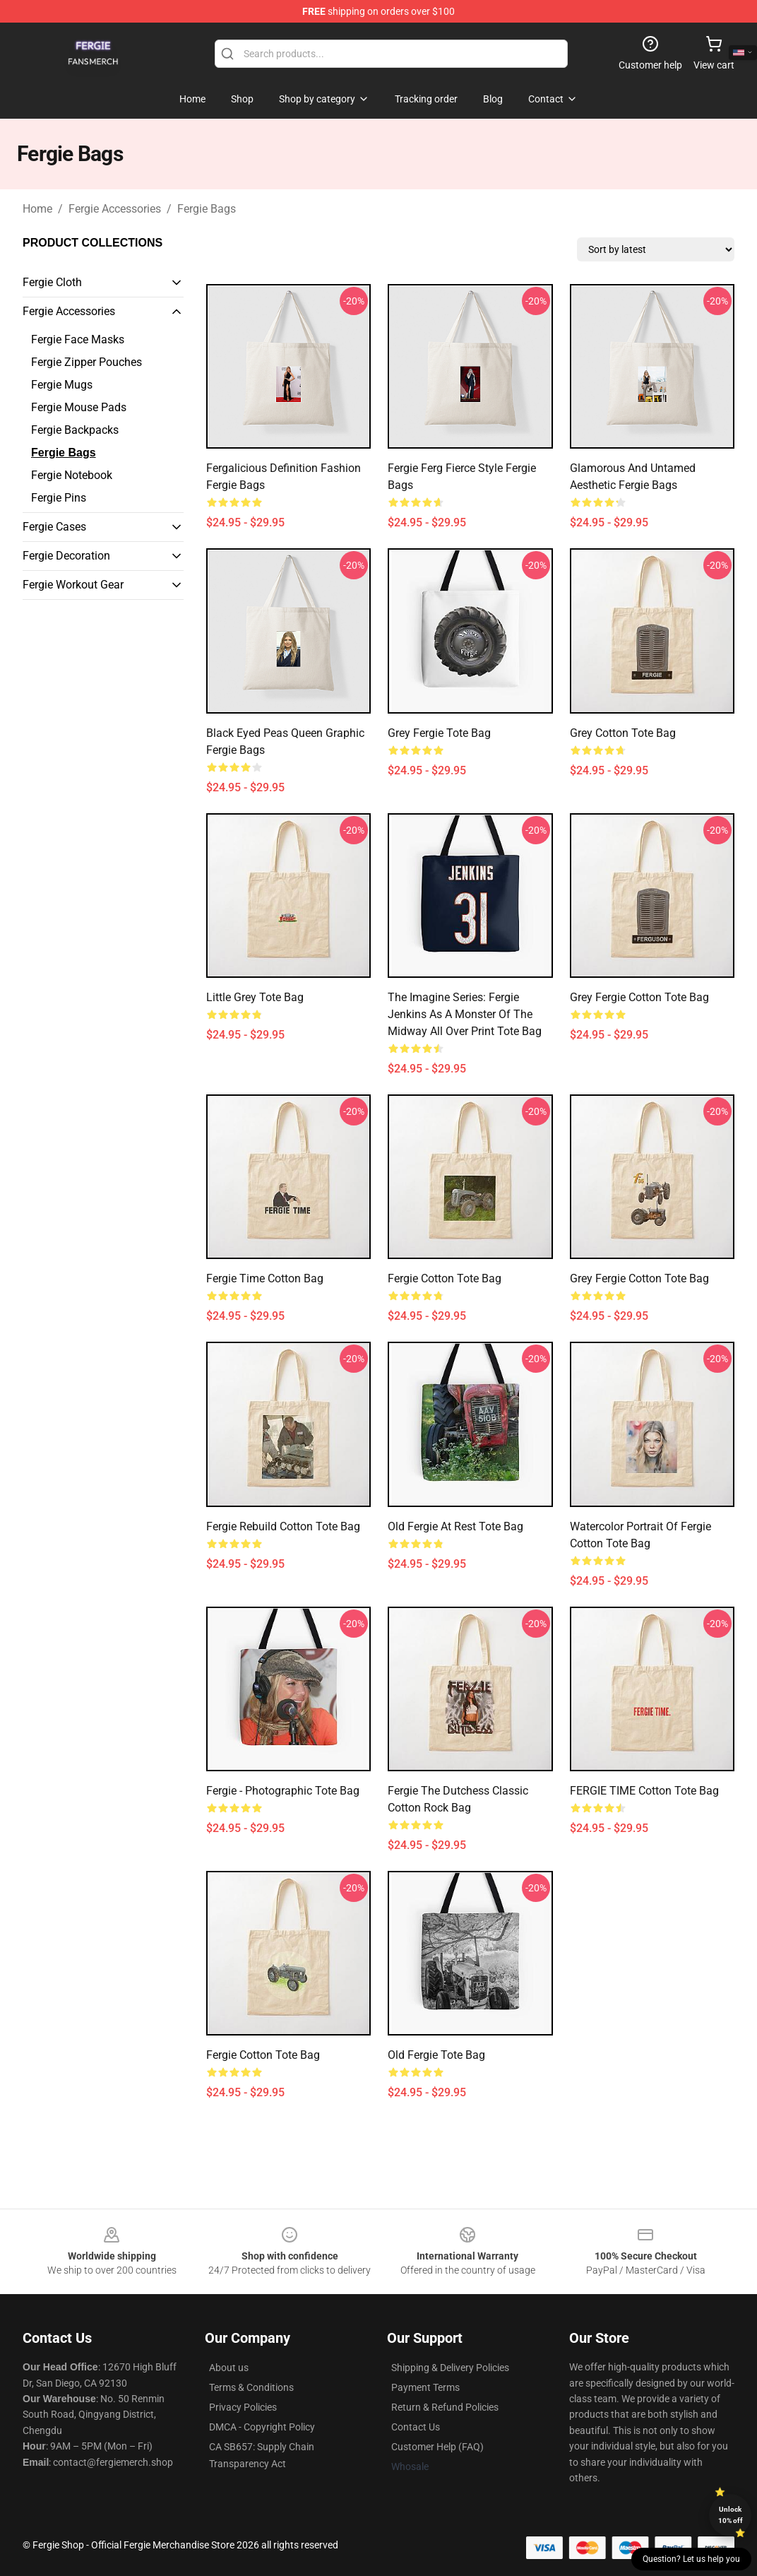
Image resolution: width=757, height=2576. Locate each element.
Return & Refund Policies (445, 2407)
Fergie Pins (58, 497)
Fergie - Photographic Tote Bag (282, 1790)
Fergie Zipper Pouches (86, 362)
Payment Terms (425, 2387)
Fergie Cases (54, 526)
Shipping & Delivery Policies (450, 2367)
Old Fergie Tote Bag (436, 2055)
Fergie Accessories (114, 208)
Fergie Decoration (66, 555)
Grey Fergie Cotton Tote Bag (639, 997)
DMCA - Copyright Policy (262, 2427)
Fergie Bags (206, 208)
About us (229, 2367)
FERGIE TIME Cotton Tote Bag (644, 1790)
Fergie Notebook (71, 475)
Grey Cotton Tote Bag (623, 733)
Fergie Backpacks (75, 430)
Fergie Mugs (62, 384)
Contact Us (415, 2427)
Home (37, 208)
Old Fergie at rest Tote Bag (455, 1526)
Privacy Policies (243, 2407)
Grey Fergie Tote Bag (439, 733)
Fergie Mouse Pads (78, 407)
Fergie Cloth (52, 282)
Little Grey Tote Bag (255, 997)
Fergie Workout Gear (73, 584)
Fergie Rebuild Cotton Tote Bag (283, 1526)
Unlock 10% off (730, 2514)
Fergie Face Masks (77, 339)
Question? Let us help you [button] (691, 2559)
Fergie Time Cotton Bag (264, 1278)
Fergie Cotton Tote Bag (444, 1278)
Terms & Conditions (251, 2387)
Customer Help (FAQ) (437, 2446)
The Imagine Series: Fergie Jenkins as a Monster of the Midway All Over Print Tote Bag (465, 1014)
